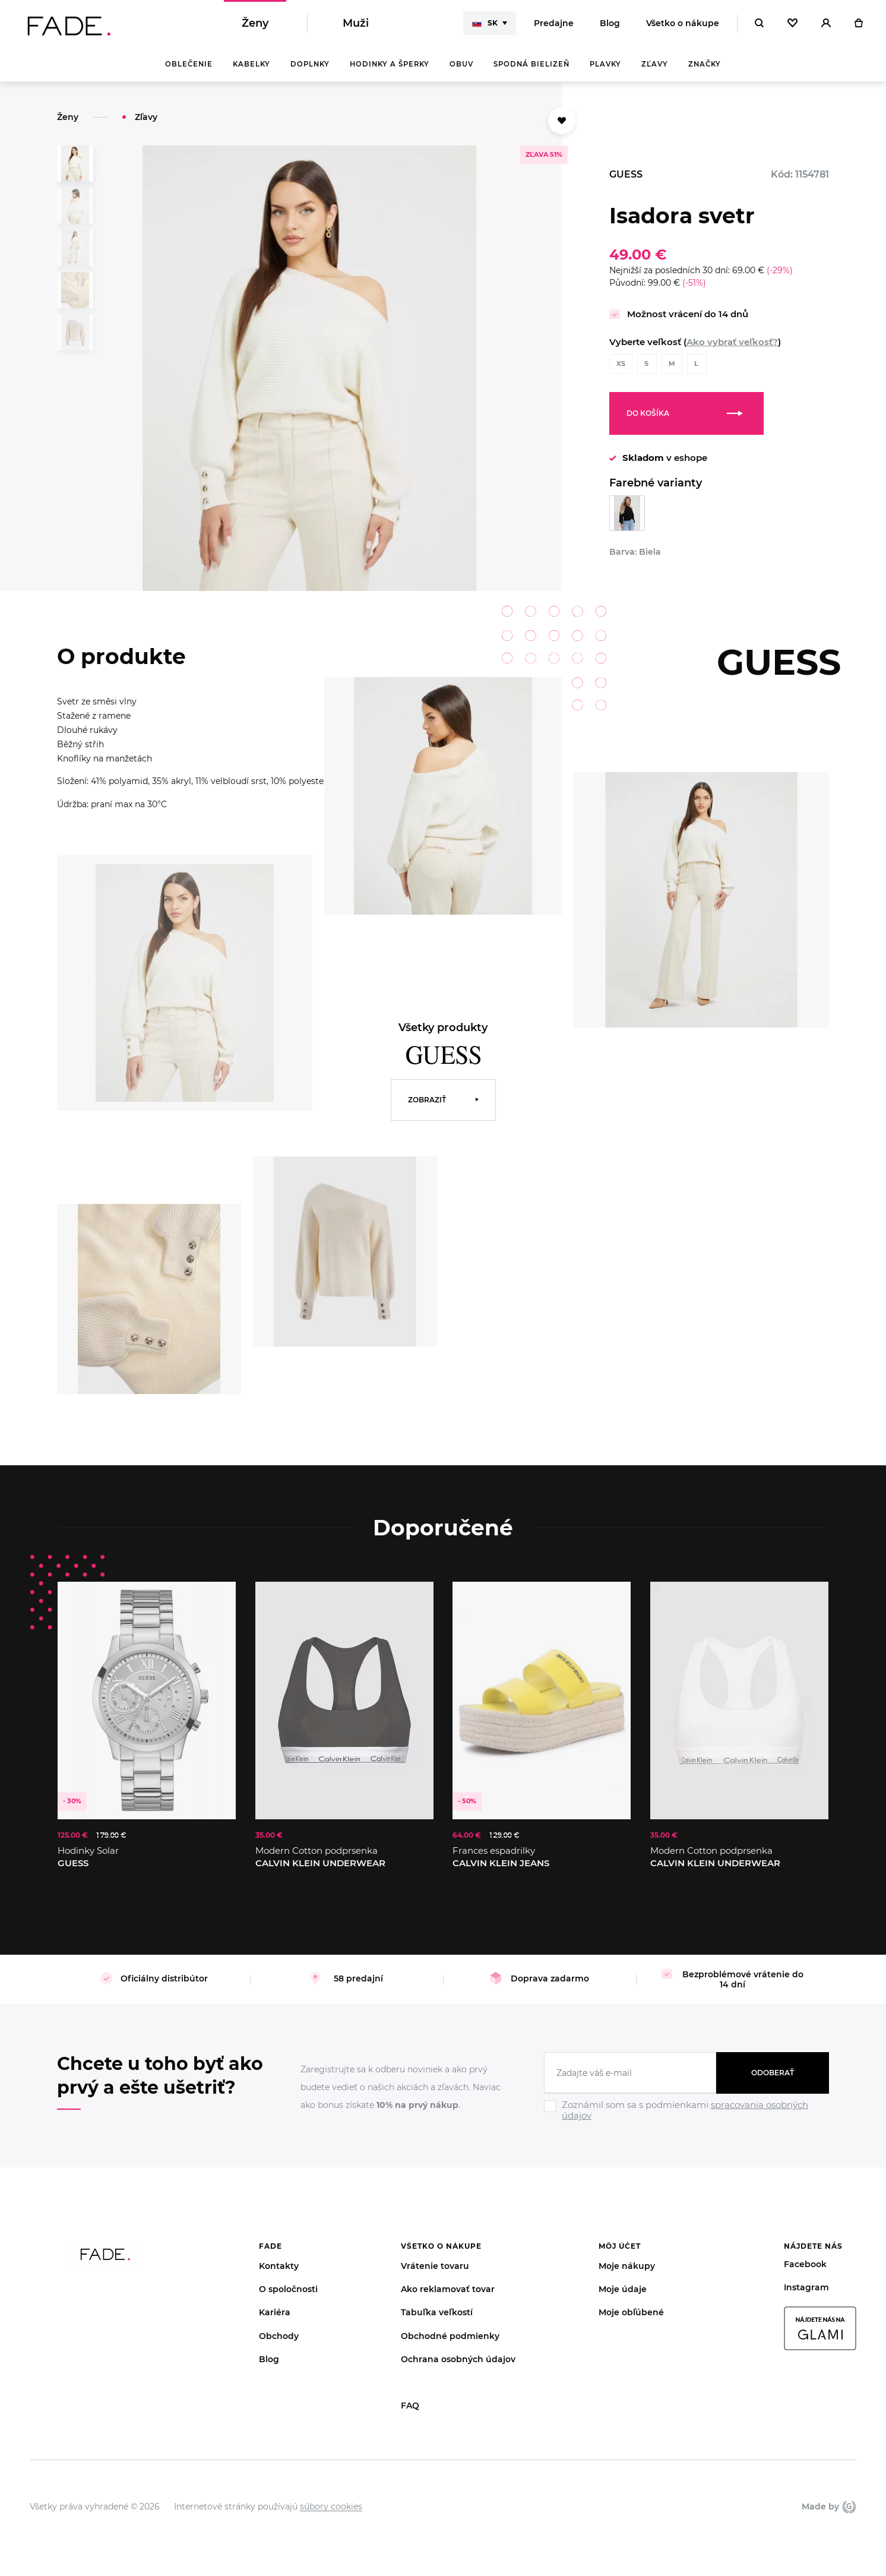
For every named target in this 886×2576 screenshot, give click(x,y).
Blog (610, 23)
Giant (849, 2506)
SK (485, 24)
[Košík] (858, 24)
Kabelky (251, 65)
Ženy (255, 23)
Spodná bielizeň (531, 65)
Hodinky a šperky (389, 65)
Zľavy (654, 65)
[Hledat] (759, 24)
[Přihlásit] (826, 24)
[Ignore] (686, 2122)
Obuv (461, 65)
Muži (356, 23)
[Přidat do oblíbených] (561, 120)
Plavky (605, 65)
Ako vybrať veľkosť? (732, 341)
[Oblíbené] (792, 24)
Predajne (554, 23)
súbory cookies (331, 2506)
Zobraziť (427, 1099)
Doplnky (310, 65)
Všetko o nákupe (682, 23)
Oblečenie (189, 65)
